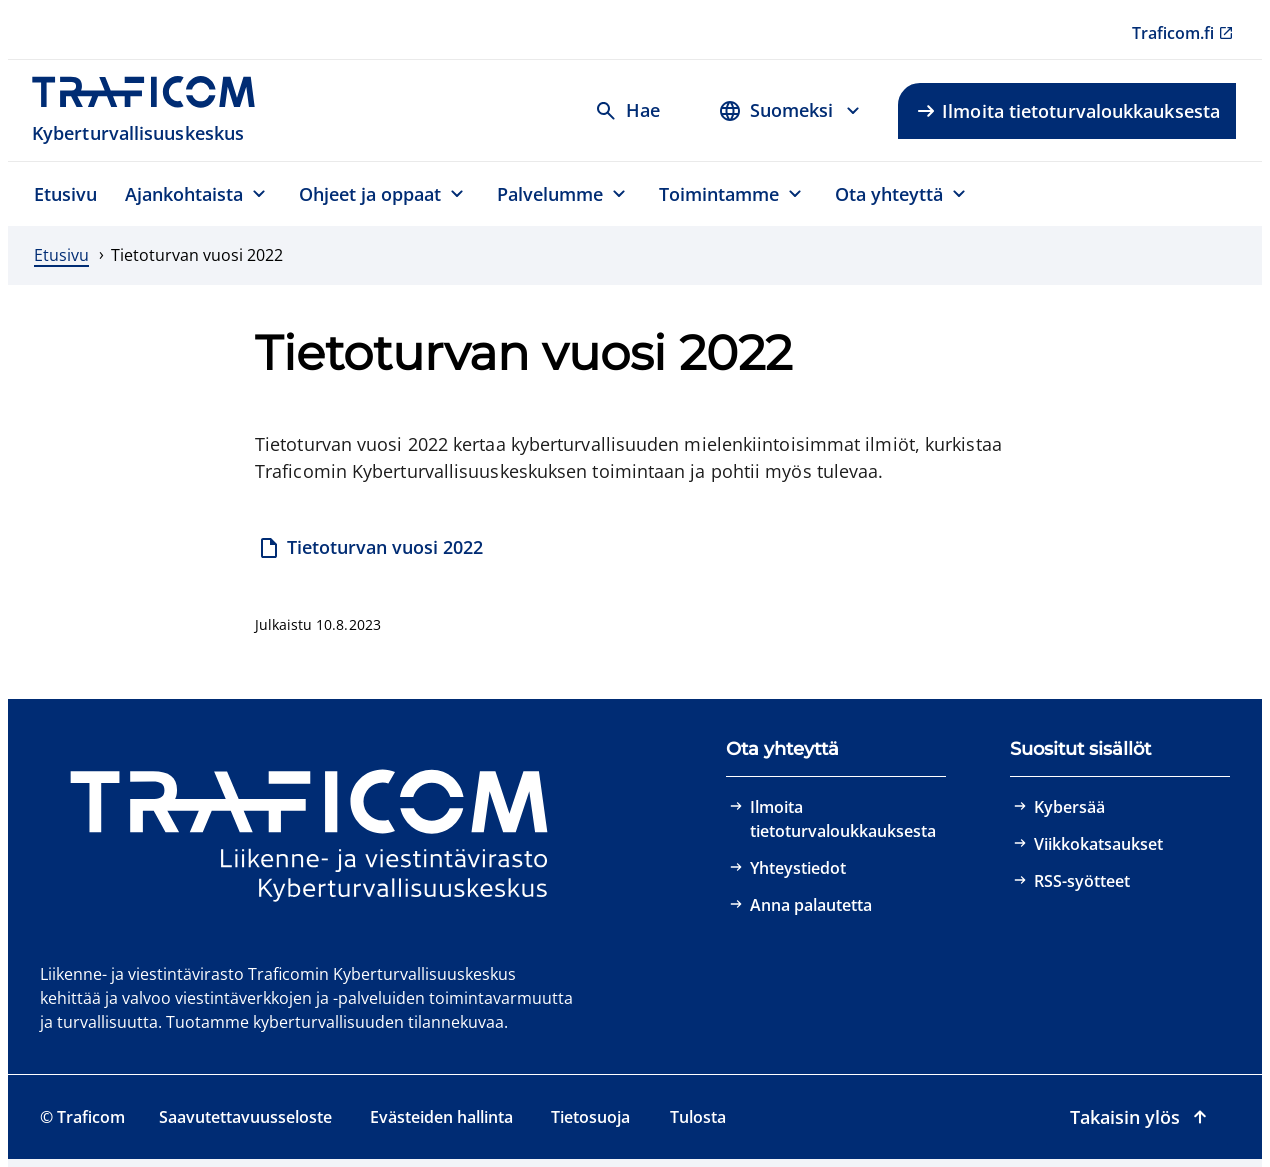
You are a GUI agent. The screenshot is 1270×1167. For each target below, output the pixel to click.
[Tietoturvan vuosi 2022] (371, 549)
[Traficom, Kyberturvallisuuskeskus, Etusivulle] (154, 110)
